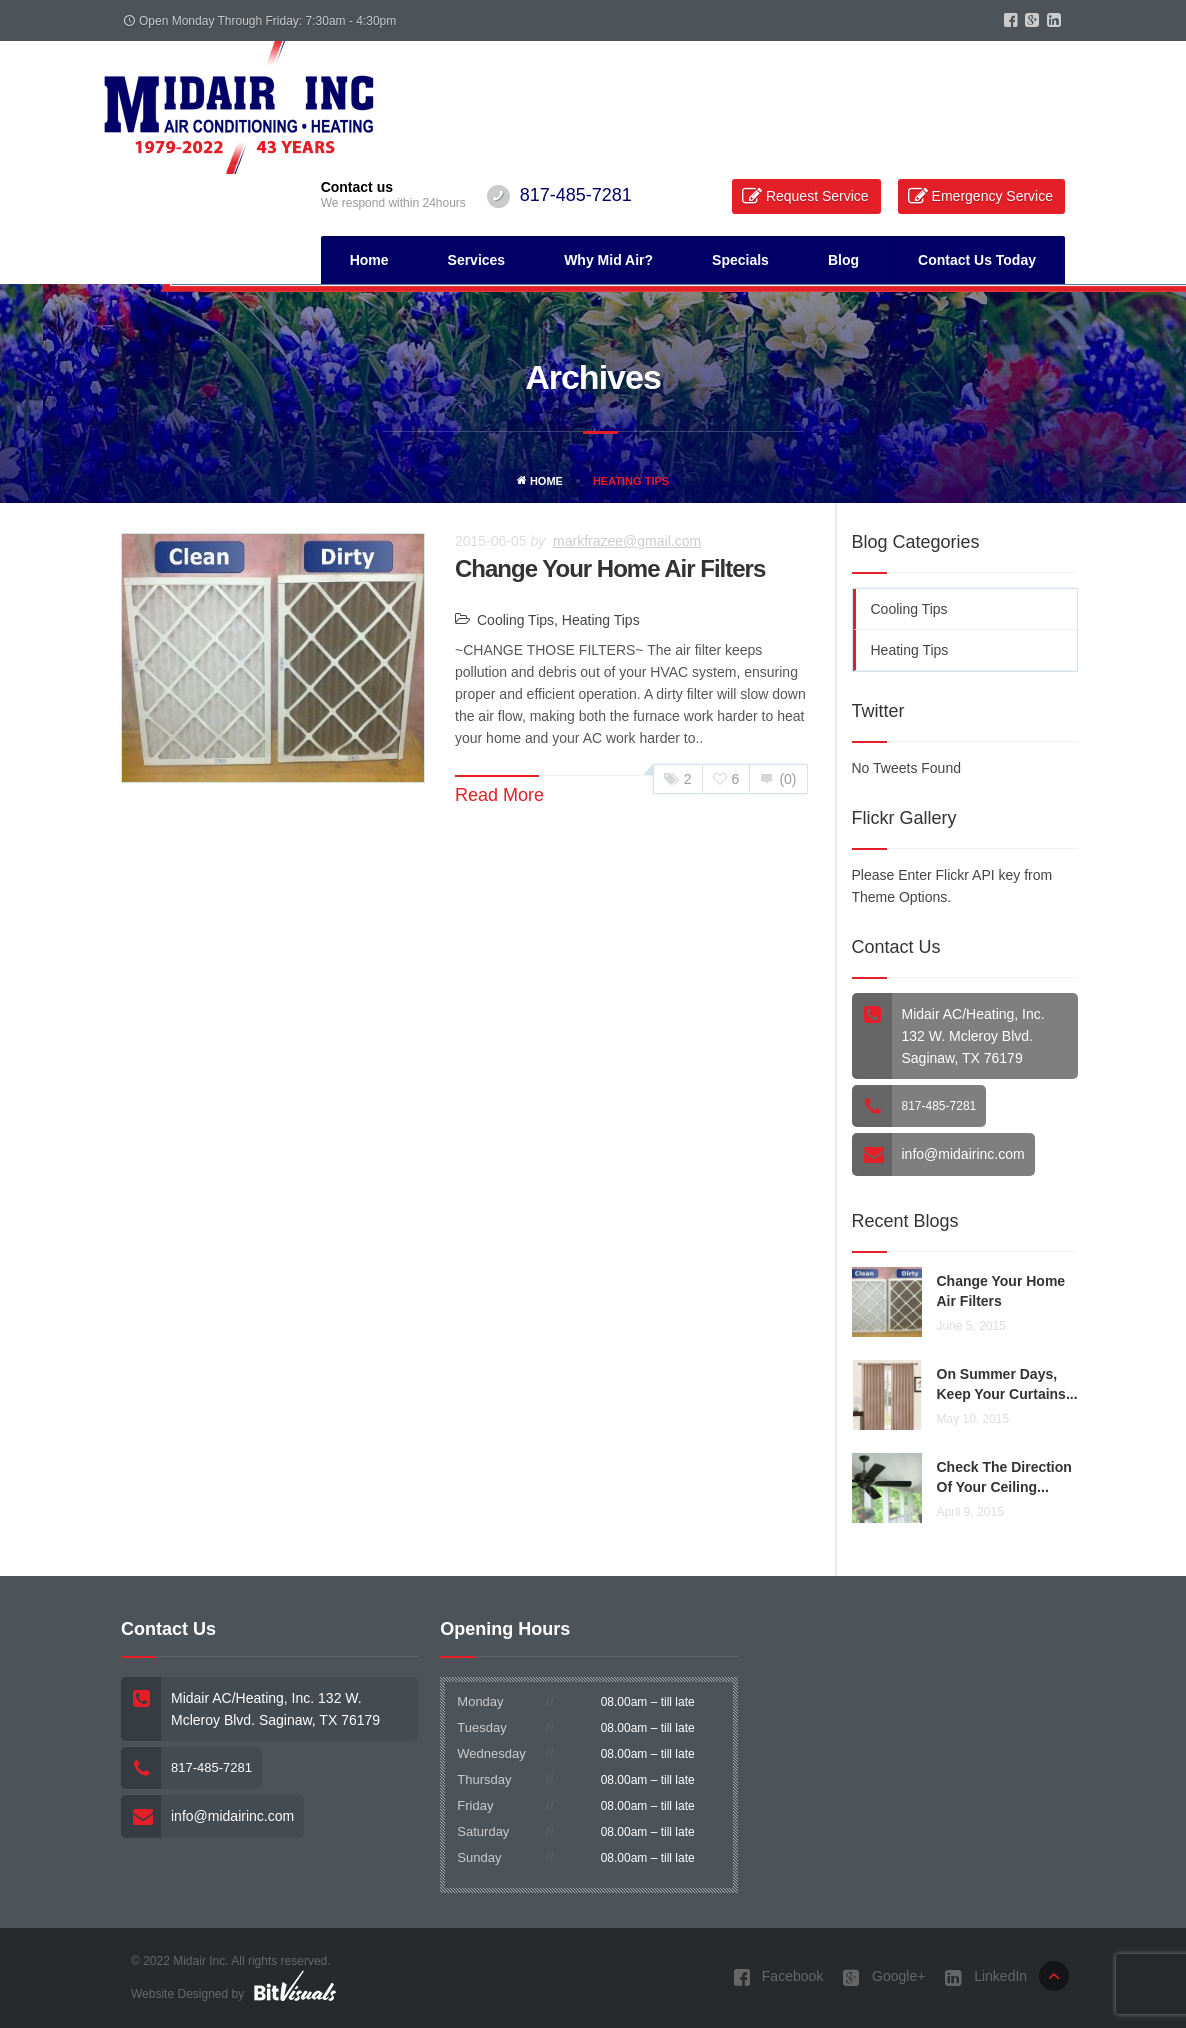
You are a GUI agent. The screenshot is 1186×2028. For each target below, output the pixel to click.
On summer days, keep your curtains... (1007, 1384)
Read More (499, 795)
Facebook (778, 1977)
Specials (740, 260)
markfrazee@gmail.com (627, 541)
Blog (843, 260)
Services (477, 260)
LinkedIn (986, 1977)
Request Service (817, 196)
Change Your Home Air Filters (610, 568)
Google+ (884, 1977)
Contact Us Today (977, 260)
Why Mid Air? (608, 260)
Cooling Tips (515, 620)
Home (369, 260)
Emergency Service (992, 196)
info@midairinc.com (963, 1154)
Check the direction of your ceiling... (1004, 1477)
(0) (778, 779)
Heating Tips (601, 620)
